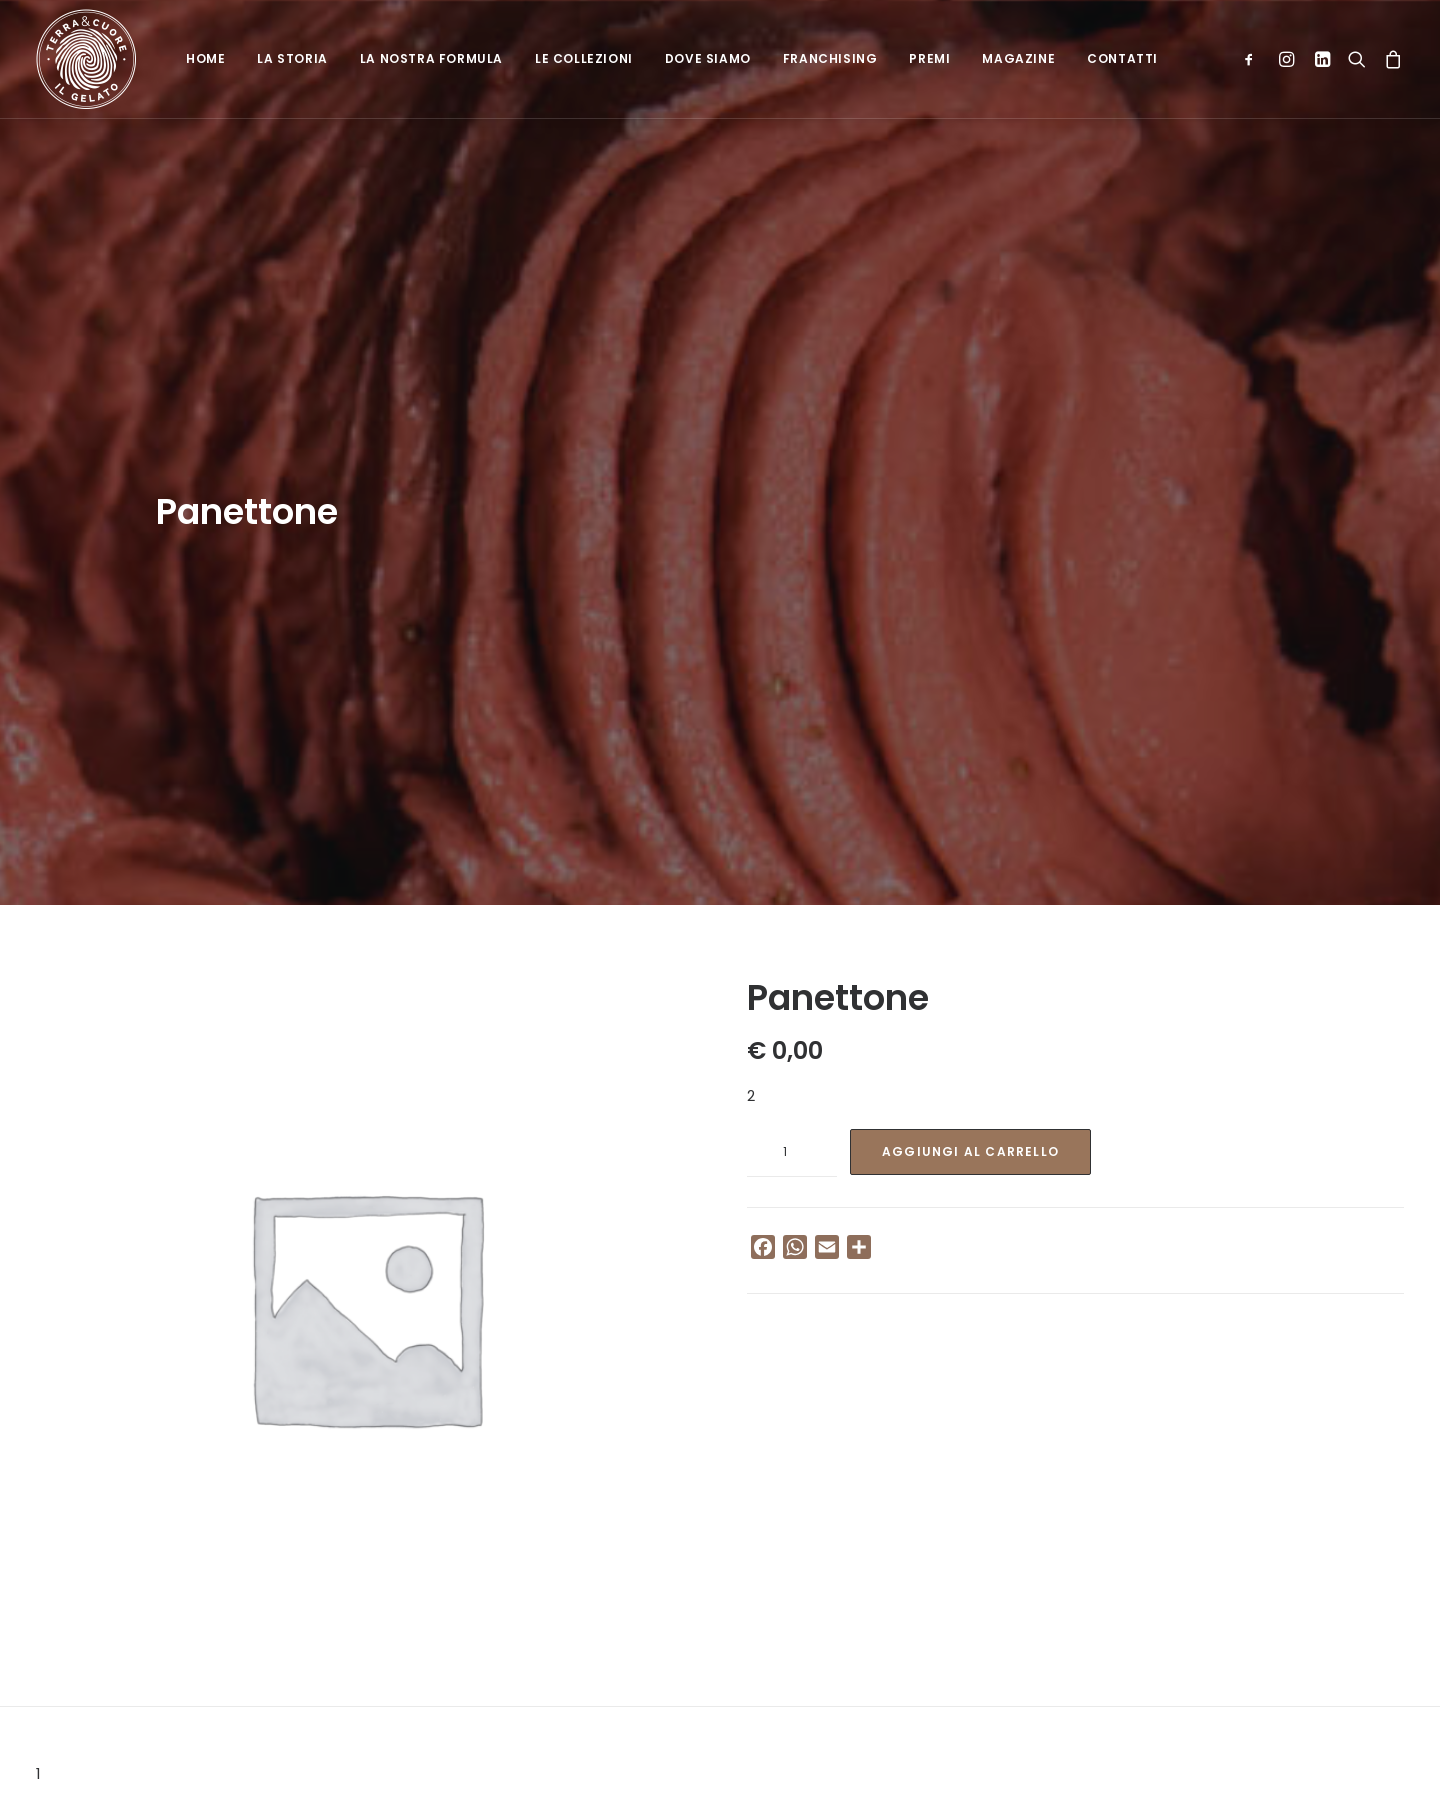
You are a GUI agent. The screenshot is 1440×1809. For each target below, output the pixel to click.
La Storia (292, 58)
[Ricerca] (1357, 59)
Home (205, 58)
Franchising (830, 58)
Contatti (1122, 58)
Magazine (1018, 58)
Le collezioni (584, 58)
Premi (929, 58)
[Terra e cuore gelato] (86, 59)
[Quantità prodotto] (792, 1036)
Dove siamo (708, 58)
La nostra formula (431, 58)
